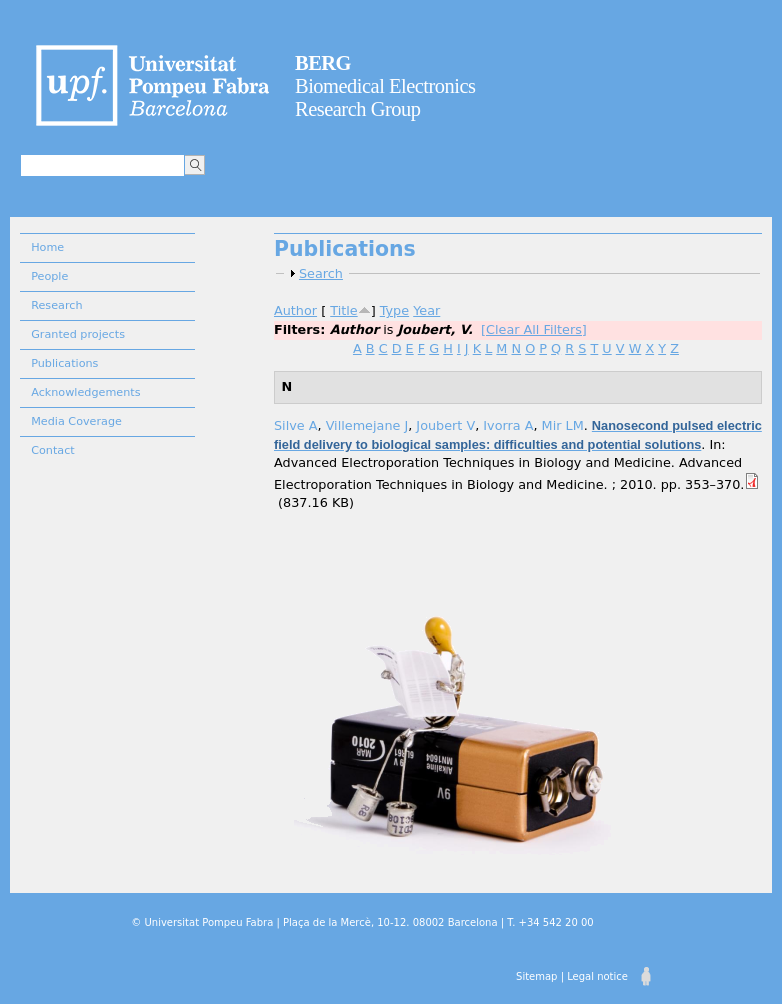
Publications (64, 363)
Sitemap (536, 976)
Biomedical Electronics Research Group (385, 86)
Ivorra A (508, 425)
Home (47, 247)
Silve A (296, 425)
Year (426, 310)
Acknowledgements (85, 392)
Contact (53, 450)
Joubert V (445, 425)
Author (295, 310)
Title (343, 310)
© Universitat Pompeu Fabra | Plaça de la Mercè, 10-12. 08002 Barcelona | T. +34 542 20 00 (362, 922)
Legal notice (597, 976)
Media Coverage (76, 421)
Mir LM (563, 425)
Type (394, 310)
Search (321, 273)
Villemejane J (367, 425)
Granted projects (78, 334)
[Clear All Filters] (534, 329)
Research (56, 305)
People (49, 276)
